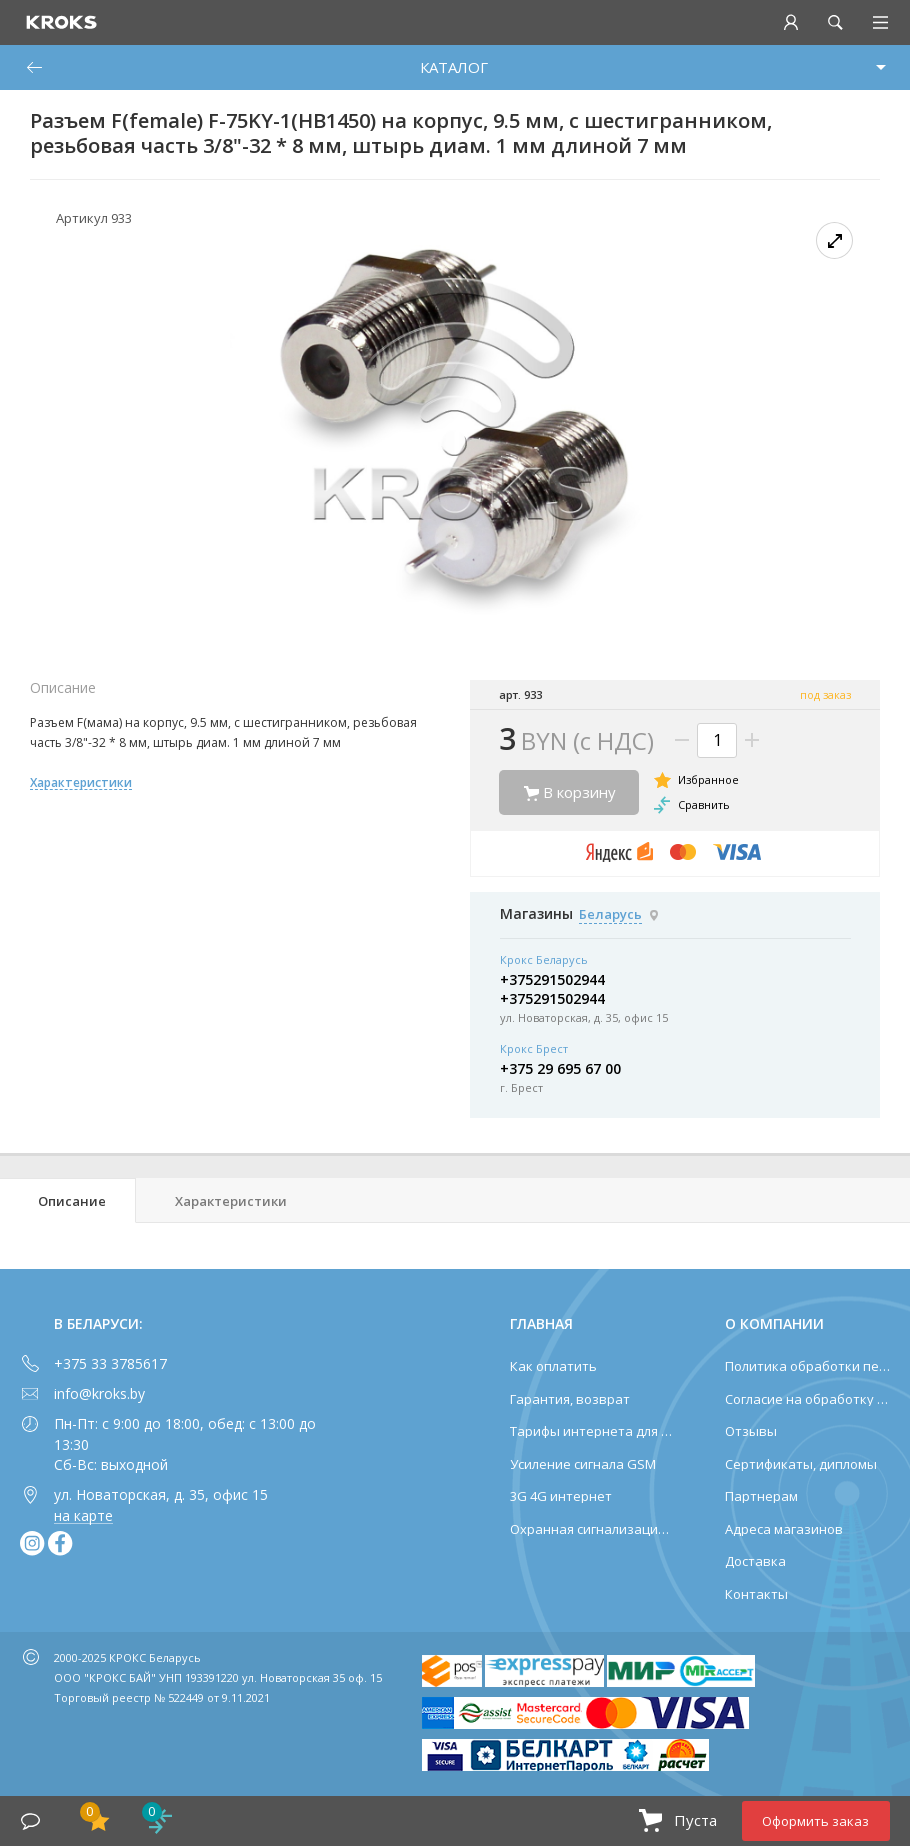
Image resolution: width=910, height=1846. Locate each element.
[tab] (68, 1200)
